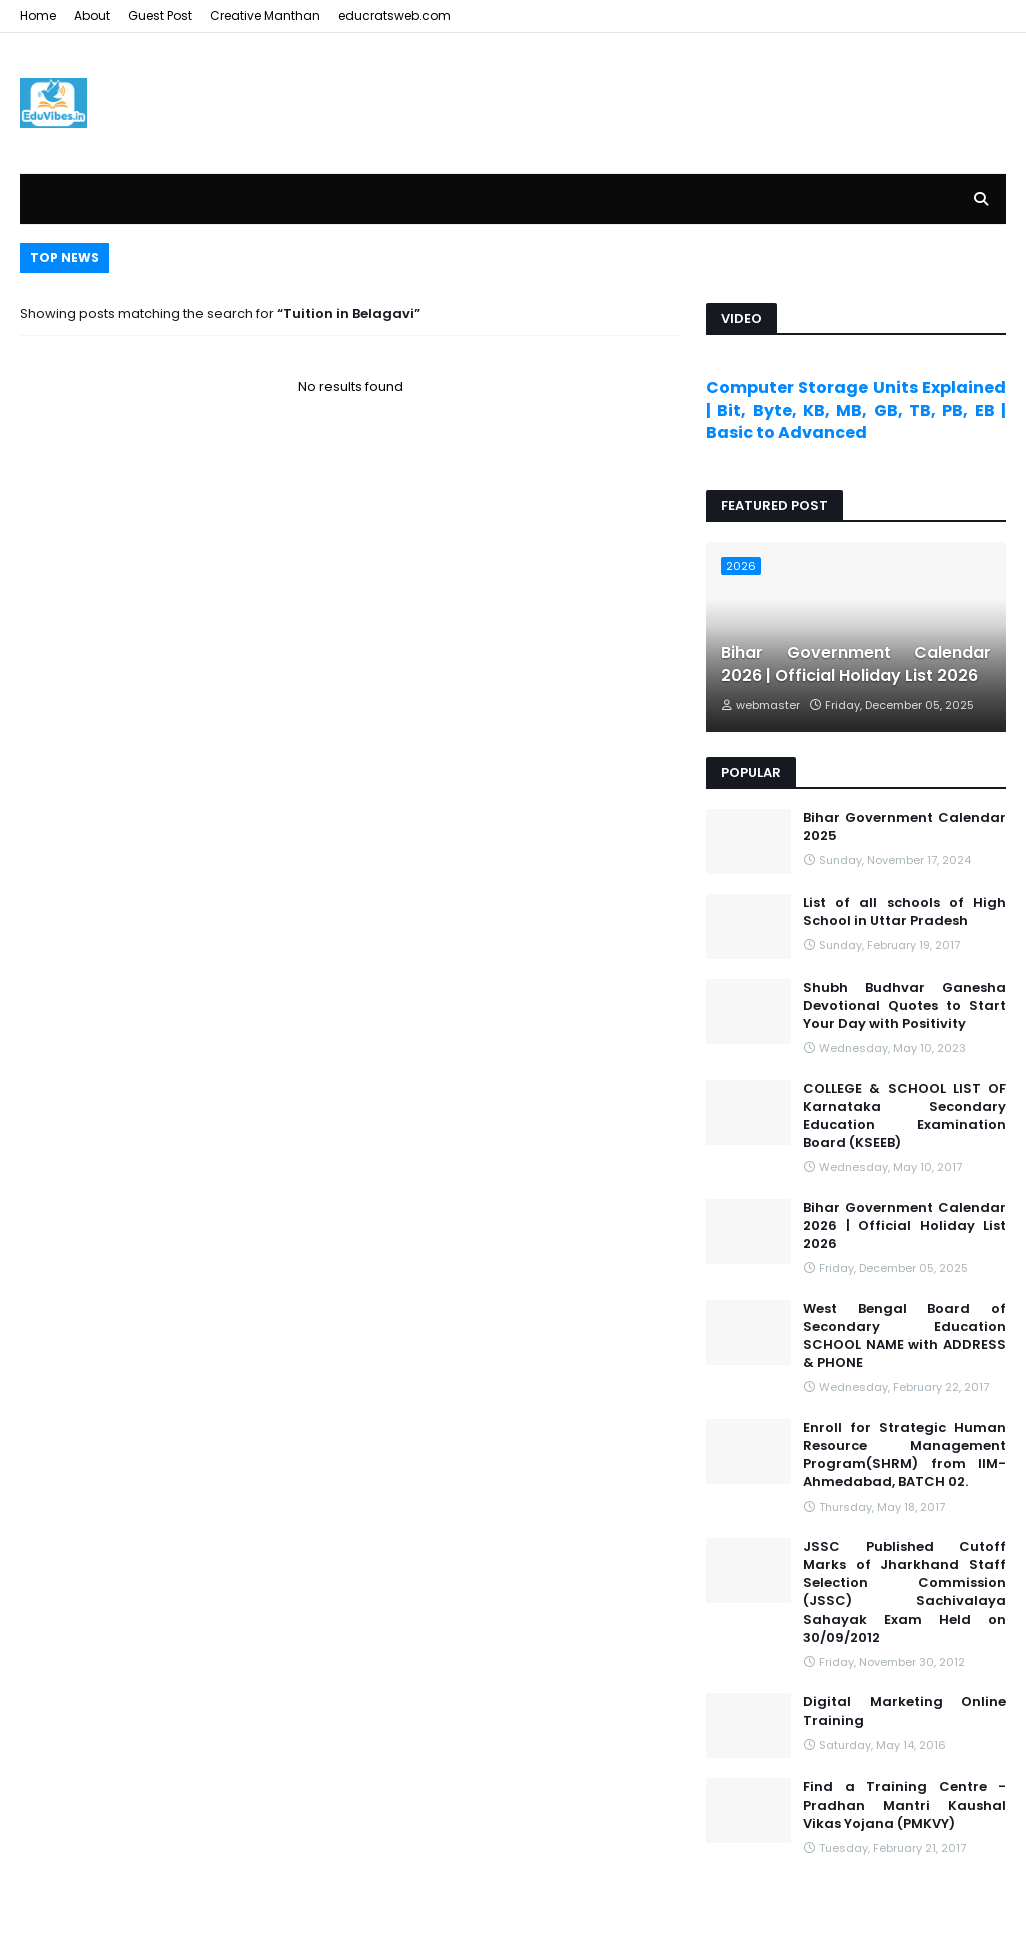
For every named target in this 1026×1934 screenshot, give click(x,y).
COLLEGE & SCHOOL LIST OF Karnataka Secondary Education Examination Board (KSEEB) (904, 1116)
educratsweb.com (394, 15)
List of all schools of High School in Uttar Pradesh (904, 912)
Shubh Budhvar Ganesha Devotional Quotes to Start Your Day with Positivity (904, 1006)
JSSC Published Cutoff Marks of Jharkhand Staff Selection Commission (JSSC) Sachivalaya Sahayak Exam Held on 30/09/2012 (904, 1592)
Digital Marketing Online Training (904, 1711)
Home (38, 15)
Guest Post (160, 15)
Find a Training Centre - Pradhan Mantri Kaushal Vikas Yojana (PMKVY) (904, 1805)
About (92, 15)
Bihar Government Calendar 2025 (904, 827)
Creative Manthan (265, 15)
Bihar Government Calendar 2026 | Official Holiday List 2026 (856, 664)
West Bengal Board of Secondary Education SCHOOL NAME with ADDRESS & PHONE (904, 1336)
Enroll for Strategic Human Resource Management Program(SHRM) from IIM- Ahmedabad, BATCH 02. (904, 1455)
